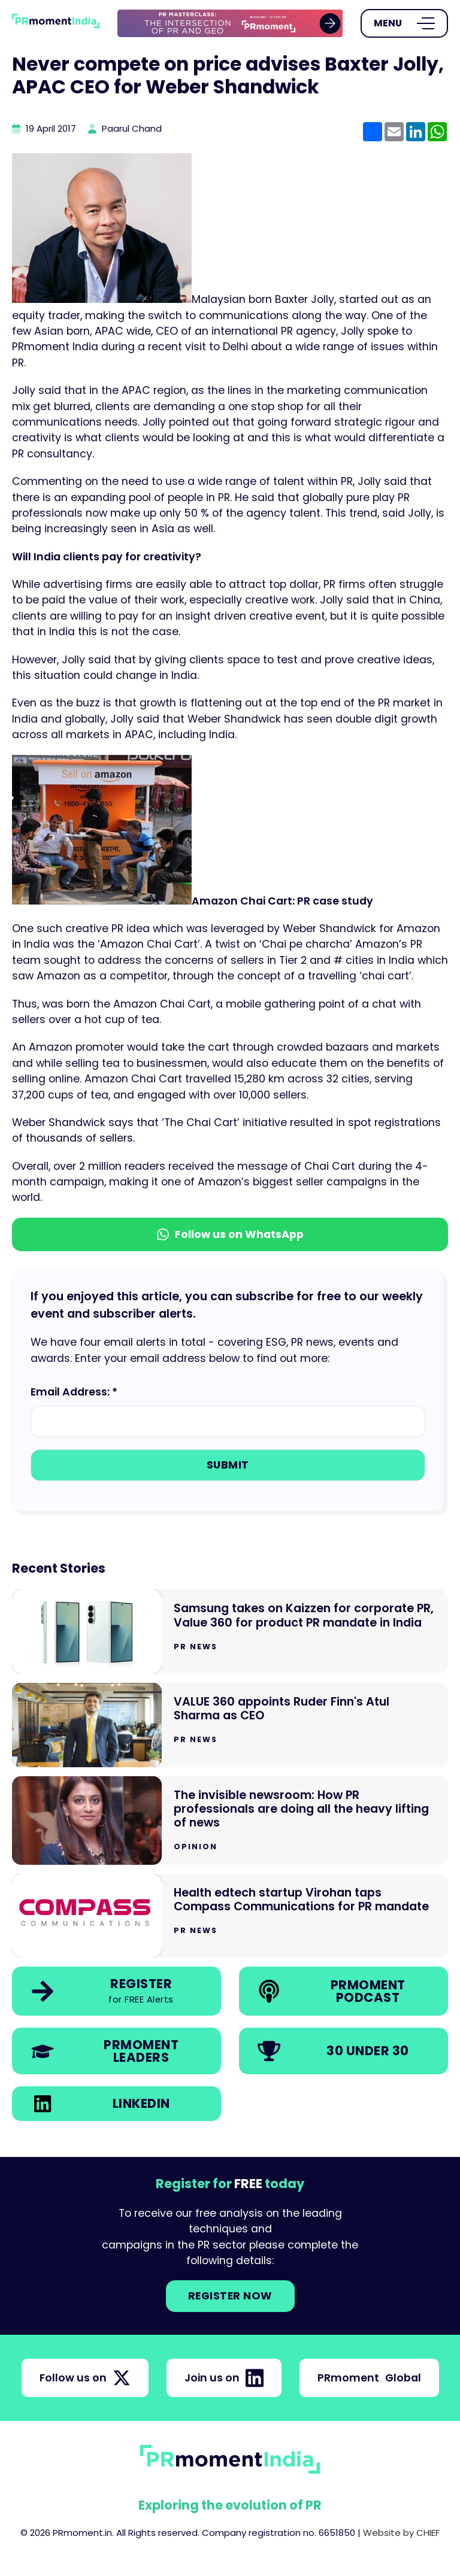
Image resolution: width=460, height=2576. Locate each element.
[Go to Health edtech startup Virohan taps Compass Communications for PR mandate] (230, 1916)
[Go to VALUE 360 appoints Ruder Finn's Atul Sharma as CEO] (230, 1725)
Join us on (224, 2378)
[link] (230, 24)
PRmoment (369, 2378)
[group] (230, 24)
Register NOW (230, 2296)
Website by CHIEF (401, 2532)
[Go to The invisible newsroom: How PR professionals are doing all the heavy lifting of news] (230, 1820)
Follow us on (85, 2378)
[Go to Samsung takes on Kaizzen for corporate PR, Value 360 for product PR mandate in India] (230, 1631)
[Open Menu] (404, 23)
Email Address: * (74, 1392)
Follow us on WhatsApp (230, 1234)
